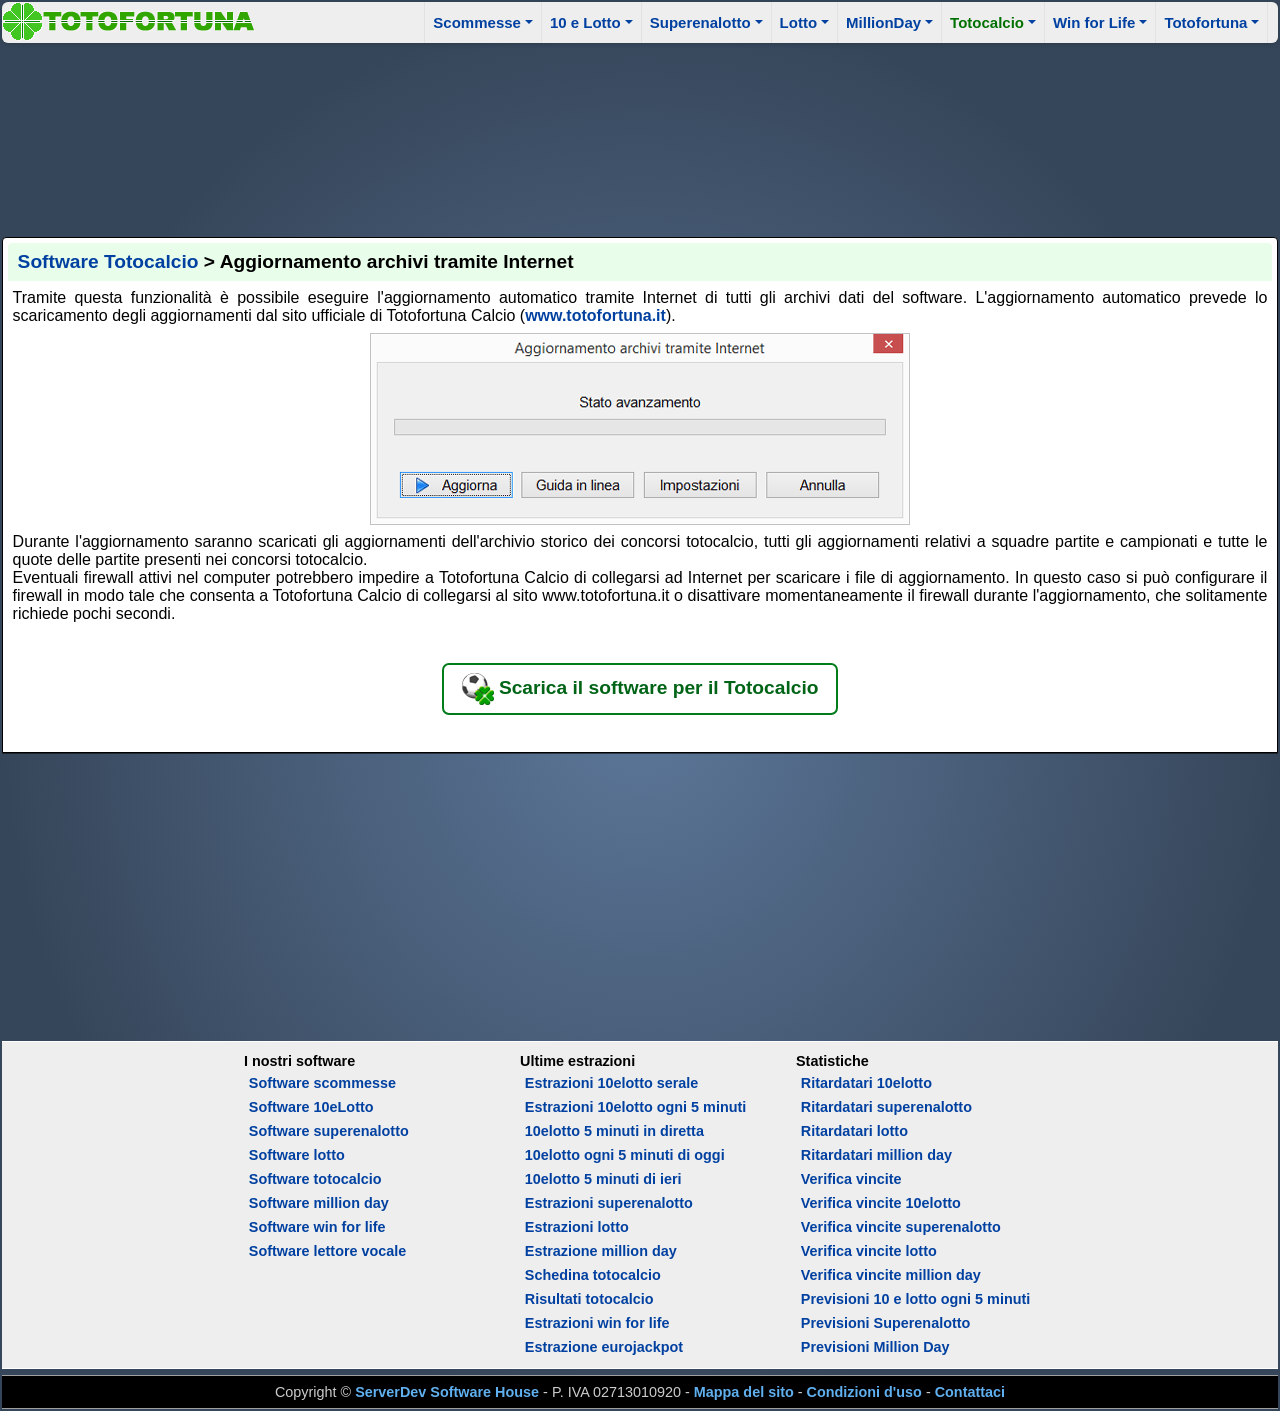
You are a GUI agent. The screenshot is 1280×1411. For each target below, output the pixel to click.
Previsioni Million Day (875, 1347)
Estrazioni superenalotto (609, 1203)
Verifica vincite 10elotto (881, 1203)
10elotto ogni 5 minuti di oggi (625, 1155)
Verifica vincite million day (891, 1275)
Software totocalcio (315, 1179)
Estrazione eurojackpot (604, 1347)
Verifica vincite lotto (869, 1251)
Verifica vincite (851, 1179)
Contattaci (970, 1392)
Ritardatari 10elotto (866, 1083)
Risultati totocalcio (589, 1299)
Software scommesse (322, 1083)
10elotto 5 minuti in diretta (614, 1131)
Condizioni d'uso (864, 1392)
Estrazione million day (601, 1251)
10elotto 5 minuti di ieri (603, 1179)
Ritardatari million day (876, 1155)
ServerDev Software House (447, 1392)
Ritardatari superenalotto (886, 1107)
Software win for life (317, 1227)
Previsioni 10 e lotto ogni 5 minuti (915, 1299)
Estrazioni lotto (577, 1227)
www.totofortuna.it (595, 315)
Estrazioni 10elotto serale (612, 1083)
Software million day (319, 1203)
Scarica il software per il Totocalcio (640, 689)
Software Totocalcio (108, 261)
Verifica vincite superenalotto (901, 1227)
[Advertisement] (640, 137)
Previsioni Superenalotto (886, 1323)
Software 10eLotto (311, 1107)
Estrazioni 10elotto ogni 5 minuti (635, 1107)
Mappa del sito (744, 1392)
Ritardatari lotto (854, 1131)
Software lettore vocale (328, 1251)
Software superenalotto (329, 1131)
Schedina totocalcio (593, 1275)
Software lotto (297, 1155)
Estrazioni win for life (597, 1323)
